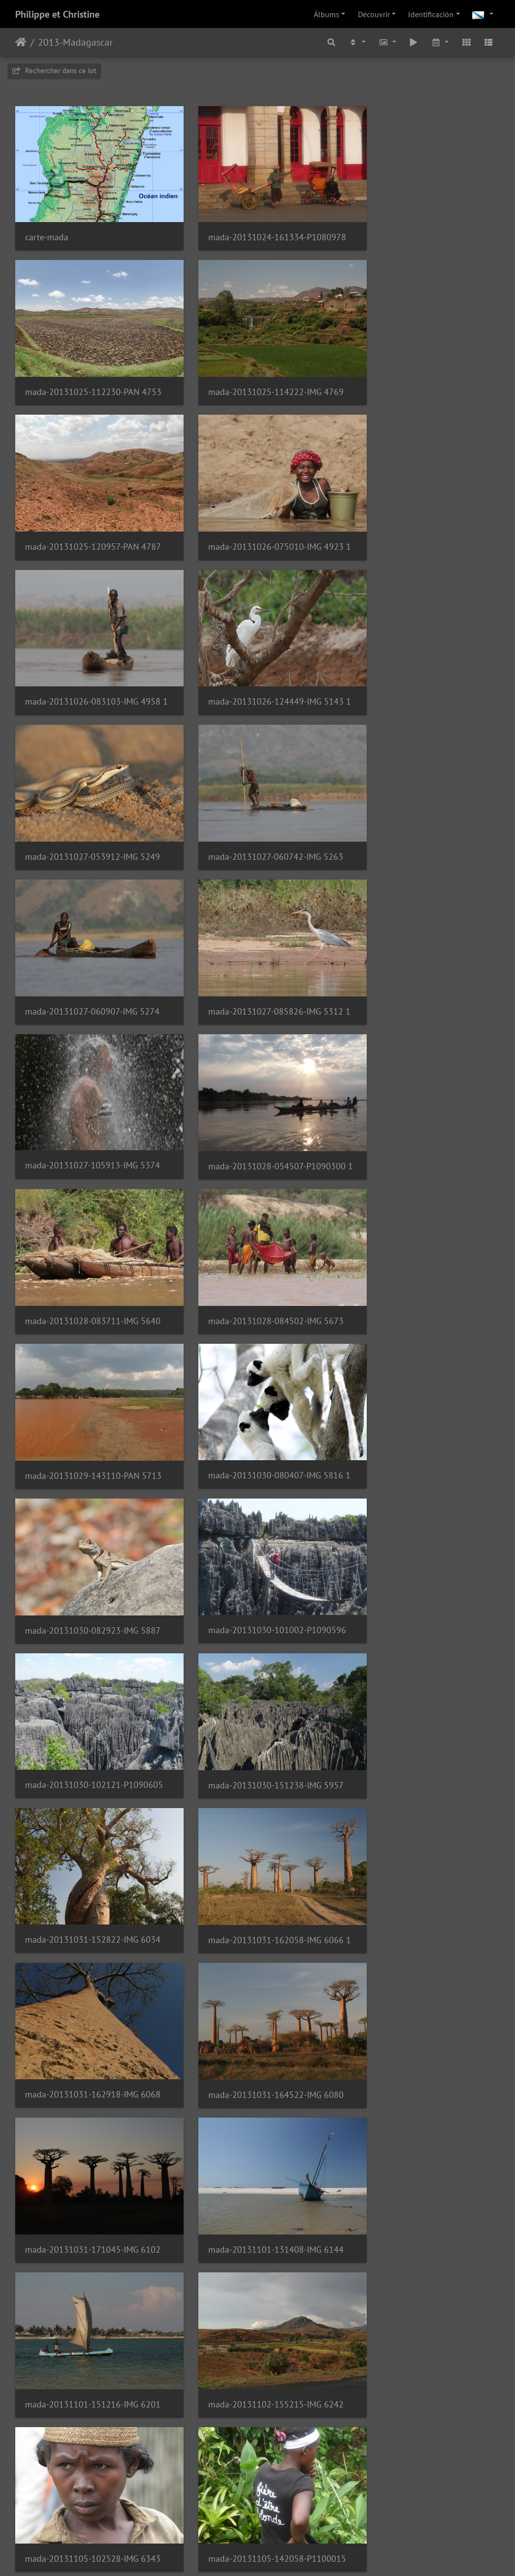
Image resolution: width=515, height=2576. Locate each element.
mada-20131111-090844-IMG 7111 (91, 2373)
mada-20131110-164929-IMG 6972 (257, 2230)
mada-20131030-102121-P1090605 (424, 1084)
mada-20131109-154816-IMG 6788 (257, 1944)
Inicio (21, 42)
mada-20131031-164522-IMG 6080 (257, 1371)
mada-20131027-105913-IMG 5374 (91, 798)
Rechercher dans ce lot (54, 70)
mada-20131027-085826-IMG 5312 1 (424, 656)
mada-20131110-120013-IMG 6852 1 (424, 1944)
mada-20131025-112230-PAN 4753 (424, 226)
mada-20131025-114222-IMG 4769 (91, 369)
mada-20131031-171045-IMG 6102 (424, 1371)
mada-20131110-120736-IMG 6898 (91, 2087)
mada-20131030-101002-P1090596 (257, 1084)
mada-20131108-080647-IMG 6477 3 (91, 1801)
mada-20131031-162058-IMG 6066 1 (424, 1228)
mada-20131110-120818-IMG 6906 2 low (257, 2087)
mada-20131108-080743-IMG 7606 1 (257, 1800)
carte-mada (46, 226)
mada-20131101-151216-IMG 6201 (257, 1514)
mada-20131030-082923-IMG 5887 (91, 1085)
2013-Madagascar (75, 42)
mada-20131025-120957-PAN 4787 (257, 369)
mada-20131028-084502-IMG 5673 (91, 942)
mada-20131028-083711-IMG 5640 (424, 798)
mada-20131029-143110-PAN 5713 (257, 942)
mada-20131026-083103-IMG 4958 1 (91, 512)
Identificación (431, 14)
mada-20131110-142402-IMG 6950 (91, 2230)
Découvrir (374, 14)
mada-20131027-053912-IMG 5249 (424, 512)
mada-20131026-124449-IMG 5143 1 (257, 512)
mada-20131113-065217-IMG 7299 (91, 2516)
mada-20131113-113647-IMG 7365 (257, 2516)
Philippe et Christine (57, 14)
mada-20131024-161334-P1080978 (257, 226)
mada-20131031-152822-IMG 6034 (257, 1227)
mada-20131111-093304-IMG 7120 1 (257, 2373)
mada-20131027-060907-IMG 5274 (257, 656)
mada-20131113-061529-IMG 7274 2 (424, 2373)
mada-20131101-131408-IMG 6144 (91, 1514)
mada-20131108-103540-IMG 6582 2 (424, 1801)
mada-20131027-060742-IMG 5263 (91, 656)
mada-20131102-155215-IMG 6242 (424, 1514)
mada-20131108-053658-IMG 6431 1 (424, 1658)
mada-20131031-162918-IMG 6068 (91, 1371)
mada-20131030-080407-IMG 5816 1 (424, 941)
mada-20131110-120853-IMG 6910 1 (424, 2087)
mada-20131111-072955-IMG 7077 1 (424, 2230)
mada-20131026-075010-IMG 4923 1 (424, 369)
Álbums (326, 14)
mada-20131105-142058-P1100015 (257, 1657)
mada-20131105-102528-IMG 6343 (91, 1657)
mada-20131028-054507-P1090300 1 (257, 798)
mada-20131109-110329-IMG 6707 (91, 1944)
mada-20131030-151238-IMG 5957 (91, 1228)
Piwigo (288, 2555)
